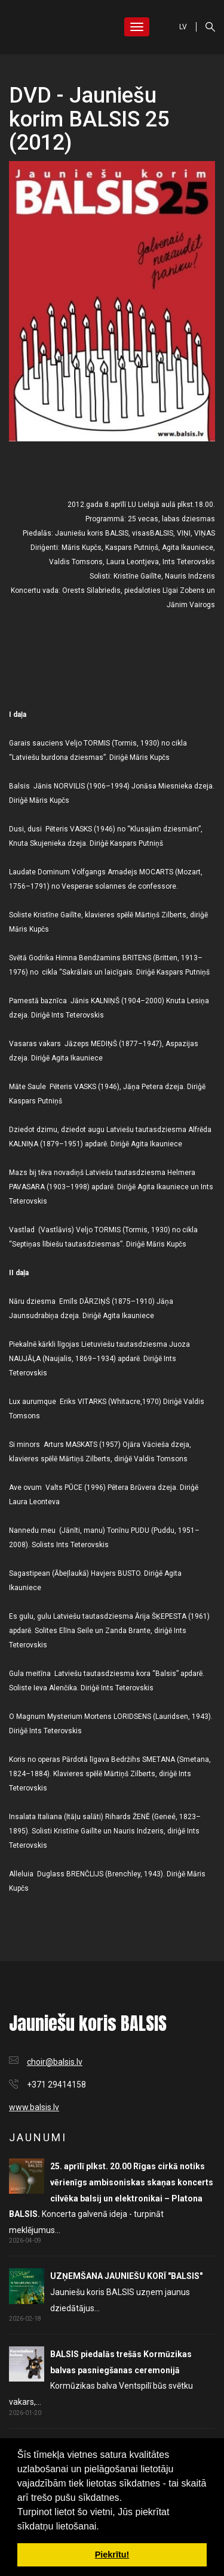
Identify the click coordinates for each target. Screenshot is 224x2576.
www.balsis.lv (34, 2107)
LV (183, 27)
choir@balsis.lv (54, 2062)
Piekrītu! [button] (112, 2554)
